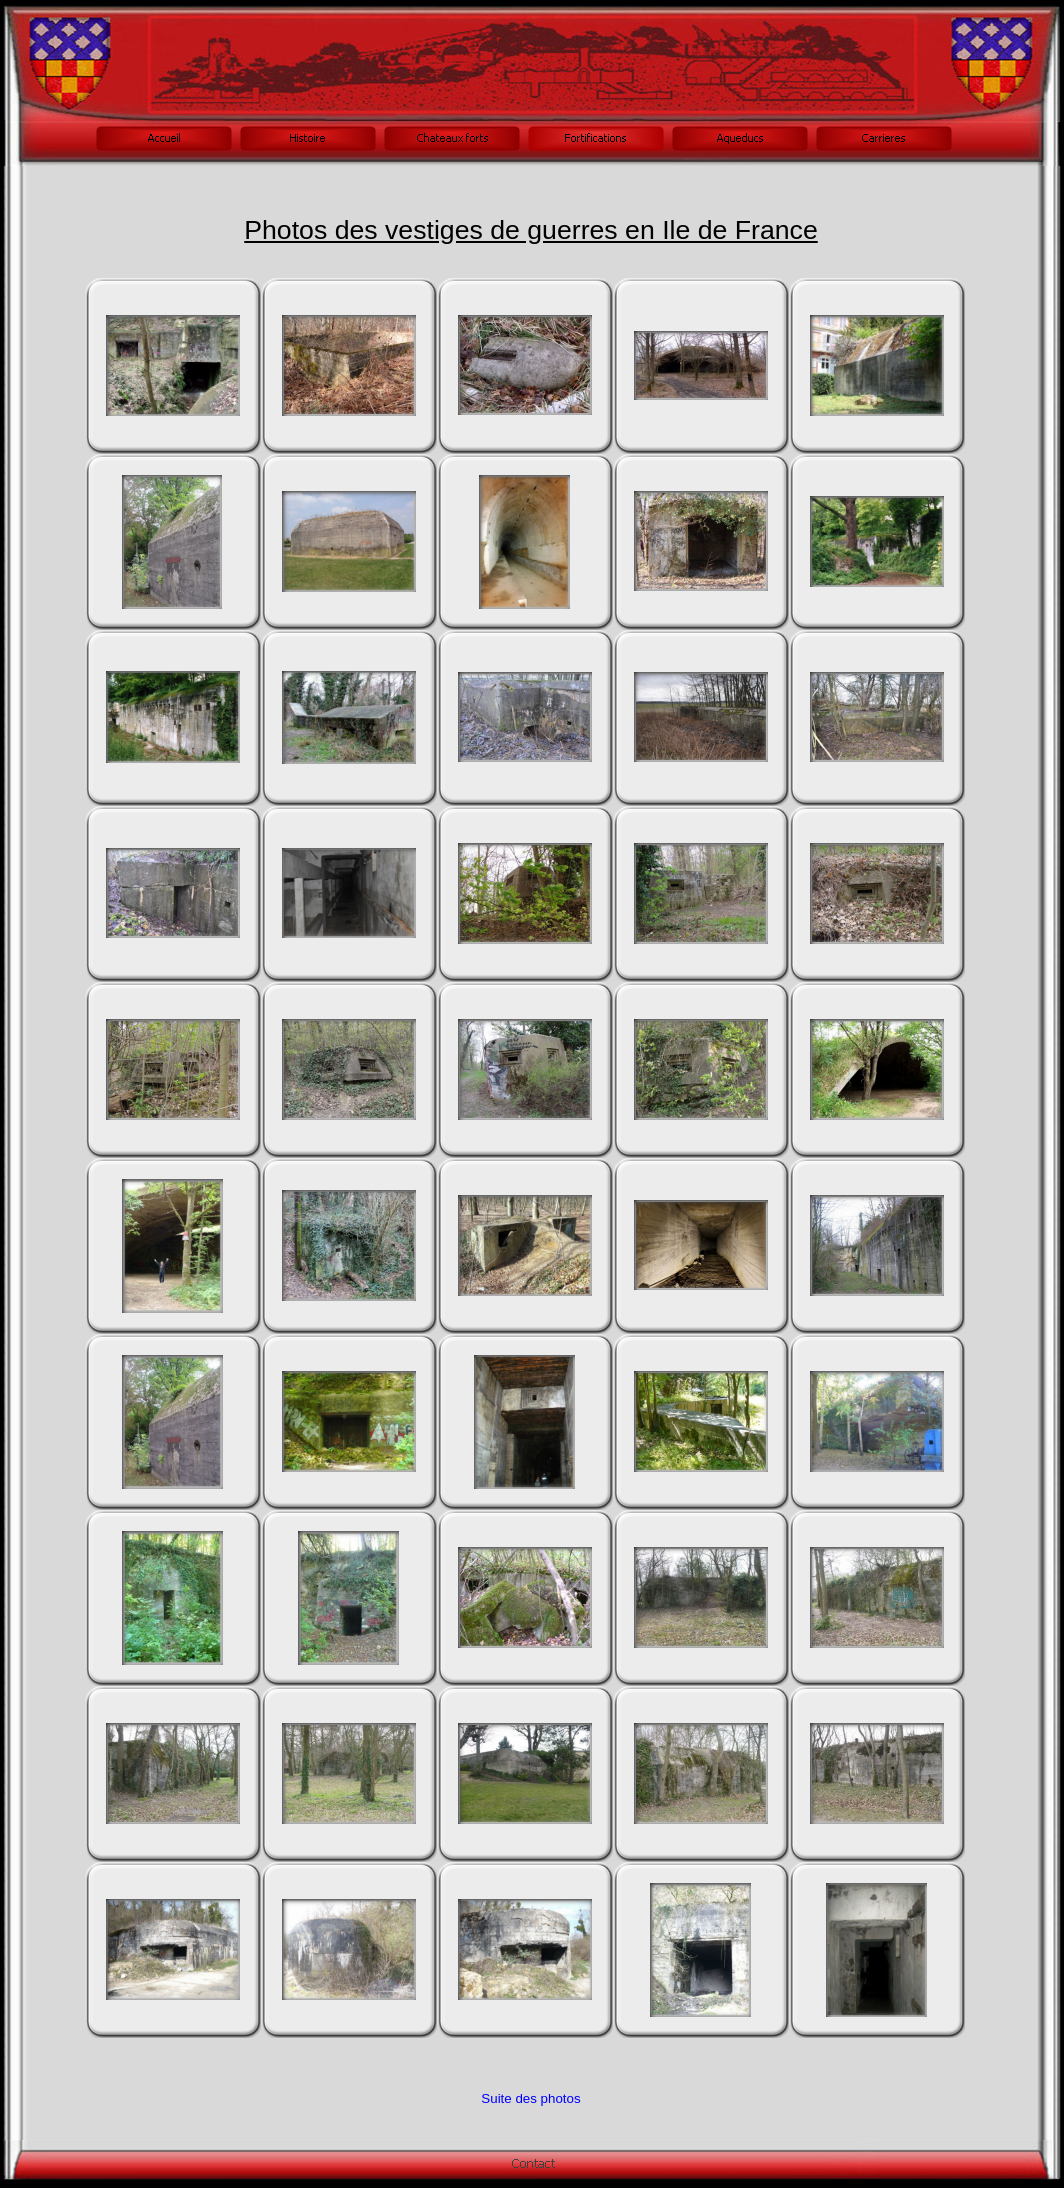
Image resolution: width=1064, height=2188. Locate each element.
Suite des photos (530, 2098)
